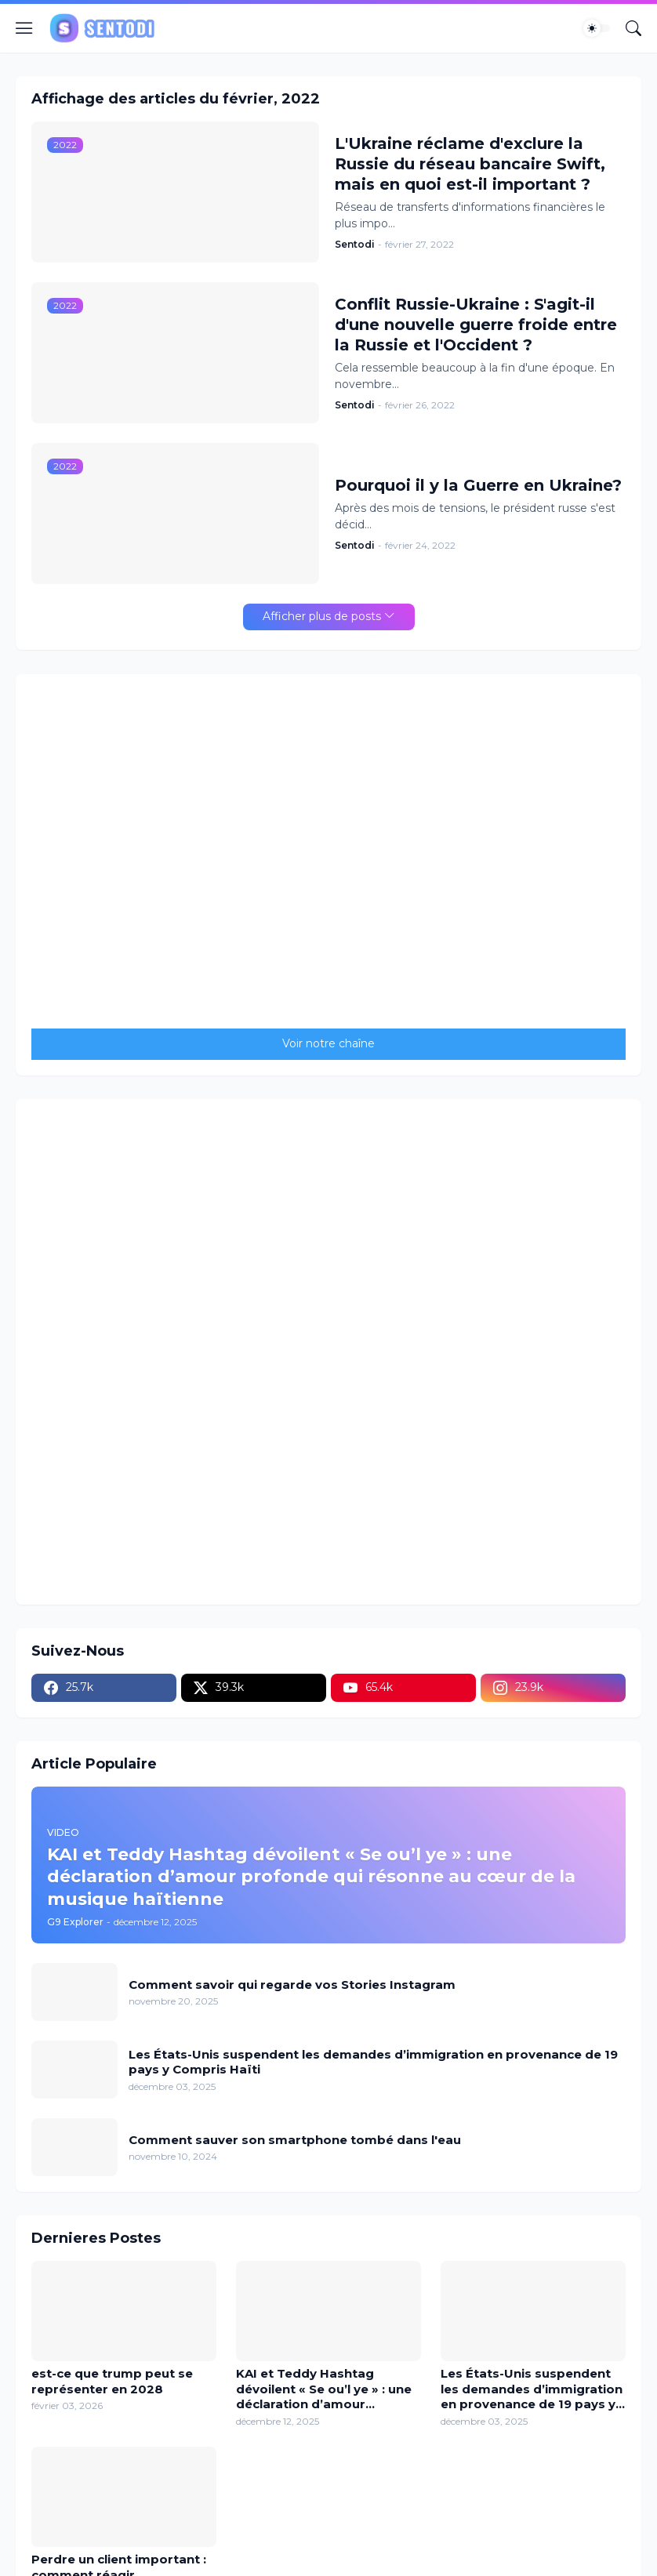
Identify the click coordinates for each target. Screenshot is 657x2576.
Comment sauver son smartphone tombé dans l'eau (295, 2139)
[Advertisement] (328, 1350)
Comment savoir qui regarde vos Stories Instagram (292, 1984)
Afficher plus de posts (322, 616)
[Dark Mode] (596, 28)
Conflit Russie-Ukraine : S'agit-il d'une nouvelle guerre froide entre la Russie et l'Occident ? (476, 324)
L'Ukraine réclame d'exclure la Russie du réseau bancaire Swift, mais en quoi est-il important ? (470, 164)
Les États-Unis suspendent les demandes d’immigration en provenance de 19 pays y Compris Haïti (373, 2062)
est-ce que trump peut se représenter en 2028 (112, 2381)
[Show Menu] (24, 28)
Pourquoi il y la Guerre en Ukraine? (478, 485)
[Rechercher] (633, 28)
